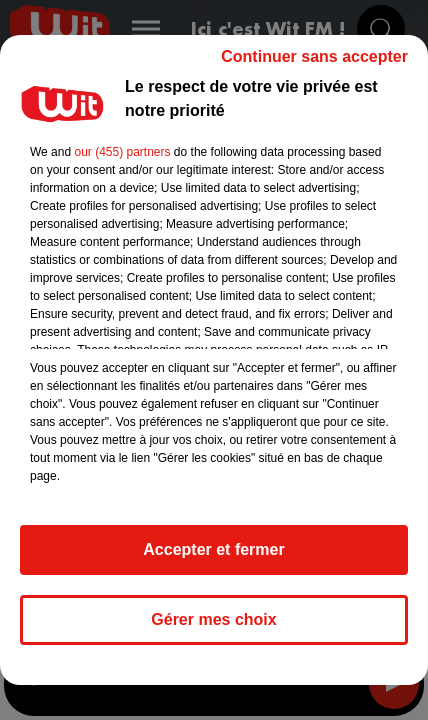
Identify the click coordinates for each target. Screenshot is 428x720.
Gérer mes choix (213, 619)
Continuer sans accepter (314, 56)
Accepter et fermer (213, 549)
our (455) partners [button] (122, 152)
